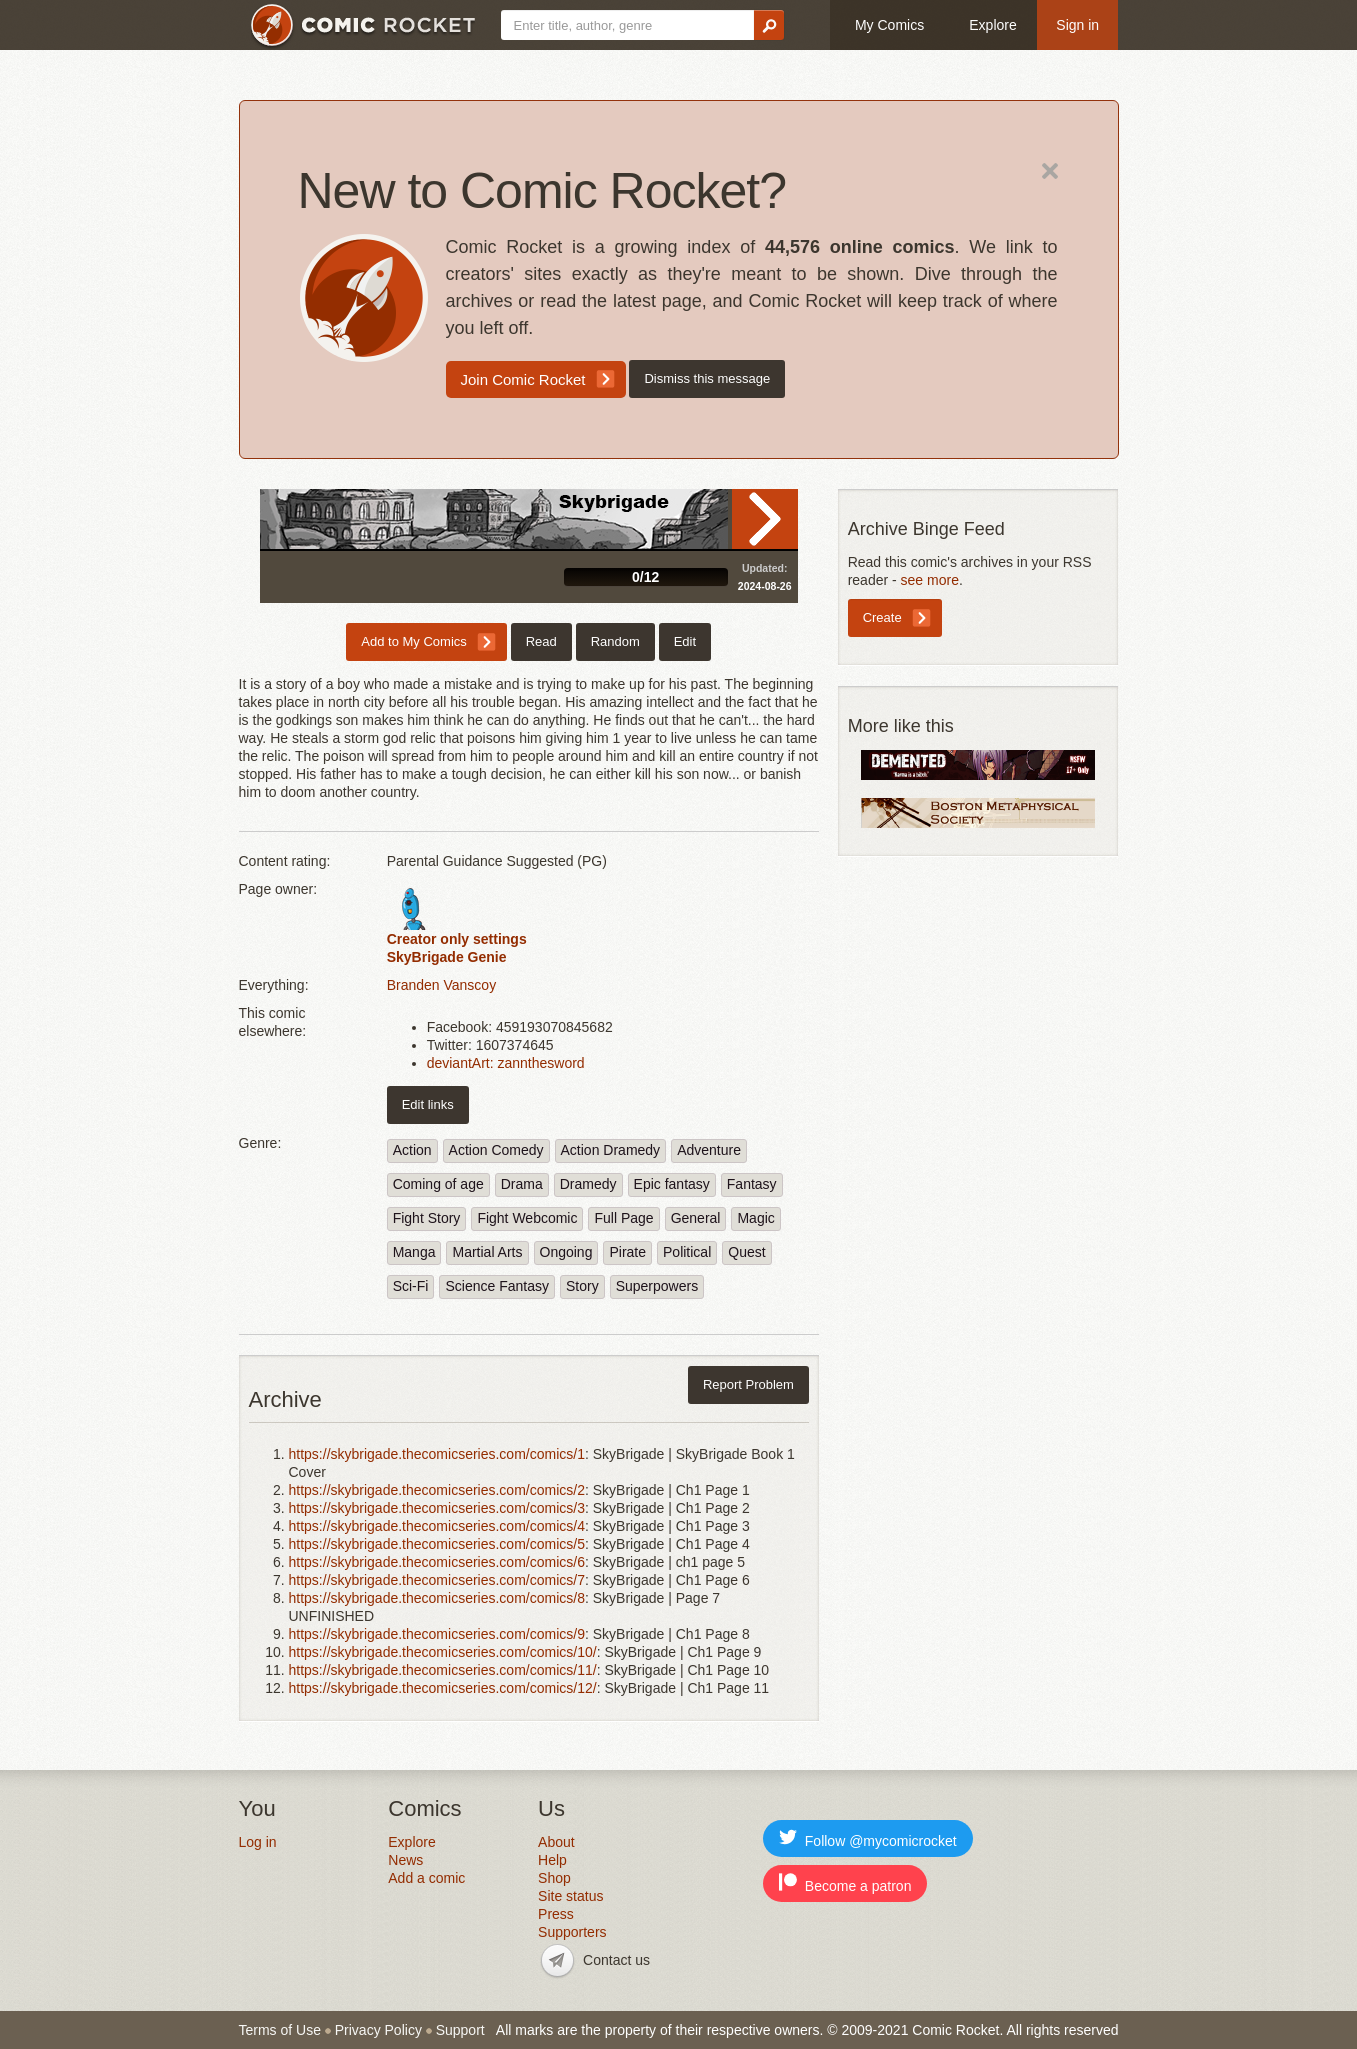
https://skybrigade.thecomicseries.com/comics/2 (437, 1490)
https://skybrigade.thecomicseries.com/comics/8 (437, 1598)
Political (687, 1252)
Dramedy (588, 1184)
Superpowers (657, 1286)
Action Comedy (496, 1150)
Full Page (623, 1218)
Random (615, 641)
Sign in (1077, 25)
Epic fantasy (672, 1184)
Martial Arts (487, 1252)
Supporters (572, 1932)
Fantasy (752, 1184)
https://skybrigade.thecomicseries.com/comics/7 (437, 1580)
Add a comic (426, 1878)
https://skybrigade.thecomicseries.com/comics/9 (437, 1634)
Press (556, 1914)
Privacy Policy (378, 2030)
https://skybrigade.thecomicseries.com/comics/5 (437, 1544)
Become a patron (845, 1883)
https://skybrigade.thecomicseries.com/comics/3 (437, 1508)
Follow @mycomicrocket (868, 1838)
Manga (414, 1252)
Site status (570, 1896)
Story (582, 1286)
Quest (746, 1252)
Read (765, 519)
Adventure (709, 1150)
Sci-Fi (411, 1286)
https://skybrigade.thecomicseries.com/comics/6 (437, 1562)
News (405, 1860)
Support (460, 2030)
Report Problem (748, 1384)
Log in (258, 1842)
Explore (992, 25)
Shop (554, 1878)
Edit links (428, 1104)
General (696, 1218)
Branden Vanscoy (441, 985)
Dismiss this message (707, 378)
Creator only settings (457, 939)
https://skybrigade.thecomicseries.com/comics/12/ (443, 1688)
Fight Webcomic (527, 1218)
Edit (685, 641)
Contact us (616, 1960)
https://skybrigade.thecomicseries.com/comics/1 (437, 1454)
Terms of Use (280, 2030)
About (556, 1842)
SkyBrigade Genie (447, 957)
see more (930, 580)
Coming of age (438, 1184)
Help (552, 1860)
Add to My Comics (413, 641)
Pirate (627, 1252)
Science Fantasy (497, 1286)
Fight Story (427, 1218)
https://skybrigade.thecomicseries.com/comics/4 (437, 1526)
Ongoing (566, 1252)
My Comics (889, 25)
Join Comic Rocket (523, 379)
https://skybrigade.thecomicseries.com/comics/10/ (443, 1652)
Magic (755, 1218)
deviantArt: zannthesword (506, 1063)
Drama (522, 1184)
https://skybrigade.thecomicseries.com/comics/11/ (443, 1670)
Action (412, 1150)
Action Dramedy (611, 1150)
